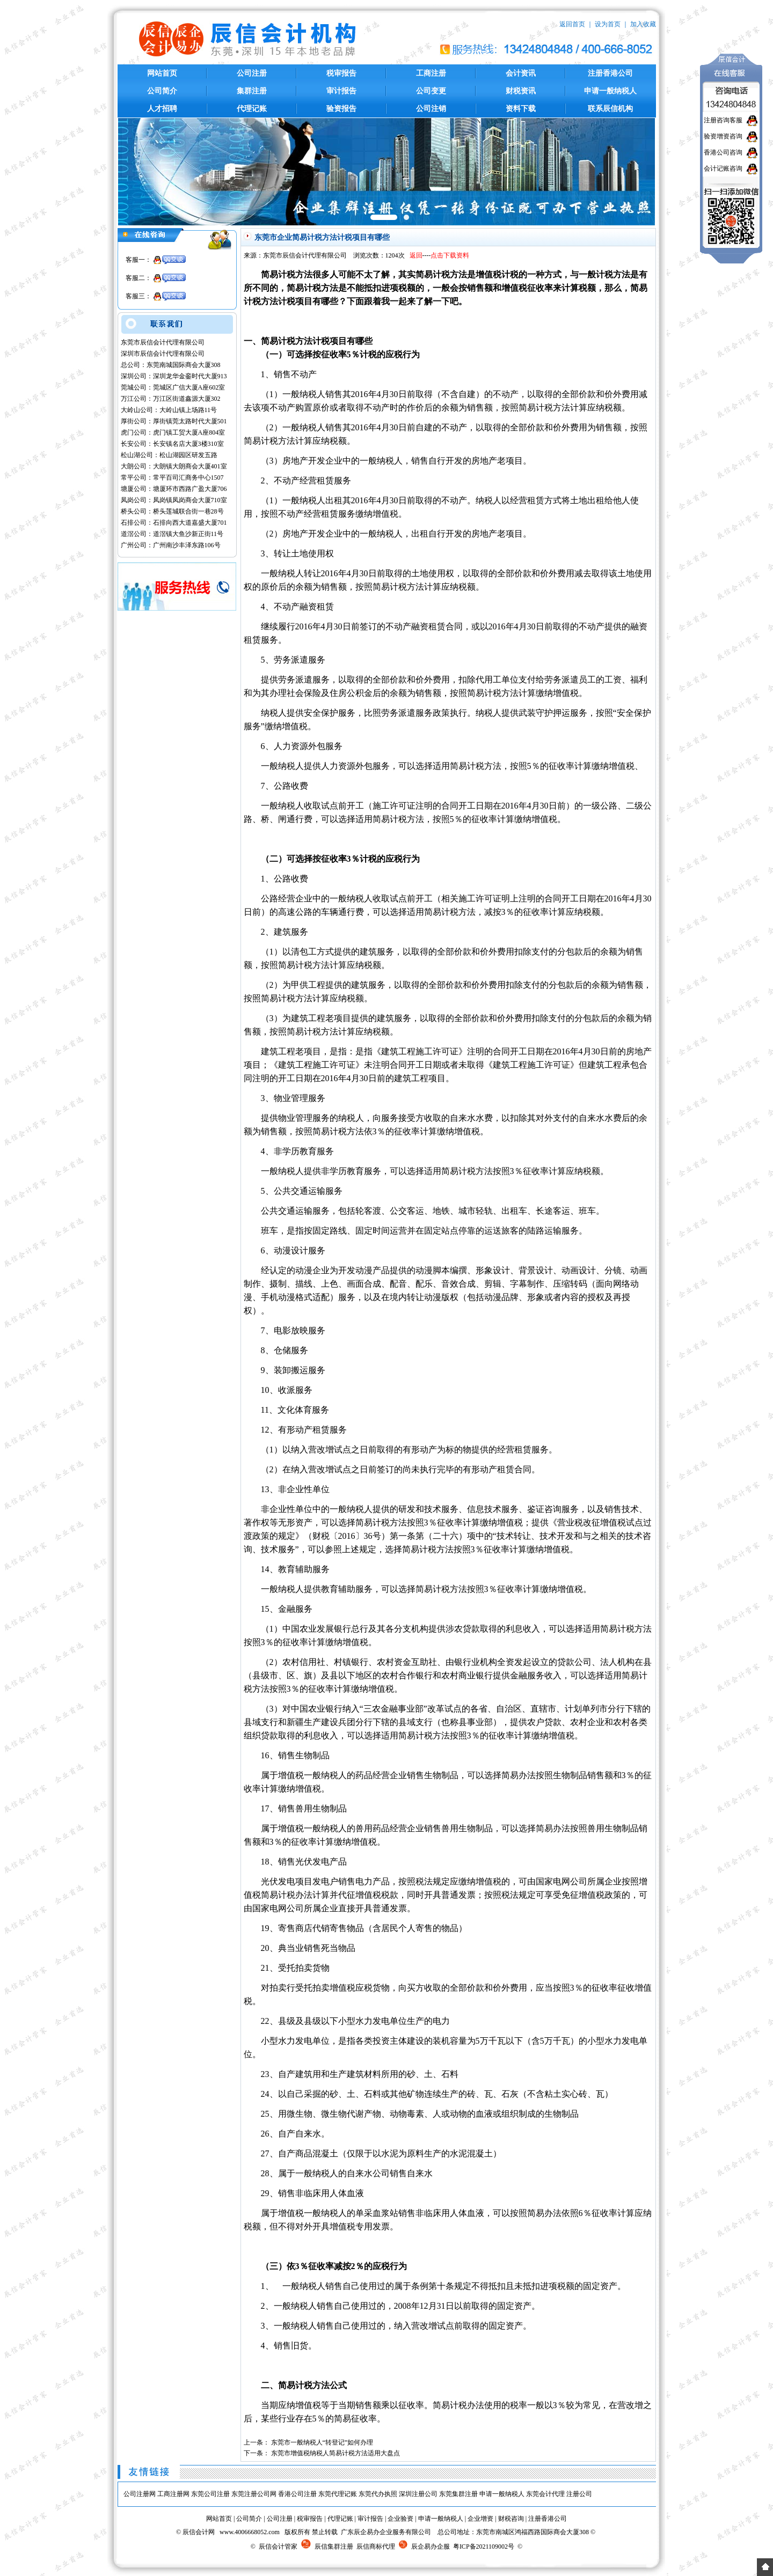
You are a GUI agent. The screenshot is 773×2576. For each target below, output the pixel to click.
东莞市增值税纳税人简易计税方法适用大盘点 (335, 2453)
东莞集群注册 (458, 2494)
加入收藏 (643, 24)
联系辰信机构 (610, 109)
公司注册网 (139, 2494)
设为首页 (608, 24)
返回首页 (572, 24)
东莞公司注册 (210, 2494)
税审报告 (341, 73)
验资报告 (341, 109)
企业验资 (400, 2518)
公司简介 (162, 91)
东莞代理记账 (337, 2494)
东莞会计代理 (545, 2494)
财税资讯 (521, 91)
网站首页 (162, 73)
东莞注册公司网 (253, 2494)
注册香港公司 (610, 73)
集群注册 (252, 91)
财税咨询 (511, 2518)
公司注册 (252, 73)
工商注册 (431, 73)
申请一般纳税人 (610, 91)
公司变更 (431, 91)
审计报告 (341, 91)
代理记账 (252, 109)
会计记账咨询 (723, 168)
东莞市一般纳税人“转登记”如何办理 (322, 2442)
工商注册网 (173, 2494)
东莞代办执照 (378, 2494)
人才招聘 (162, 109)
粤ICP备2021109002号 (483, 2546)
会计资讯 (521, 73)
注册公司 (579, 2494)
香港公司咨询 (723, 152)
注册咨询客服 (723, 120)
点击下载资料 (450, 255)
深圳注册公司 (418, 2494)
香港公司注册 (297, 2494)
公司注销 (431, 109)
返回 (416, 255)
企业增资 (480, 2518)
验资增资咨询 (723, 136)
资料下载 (521, 109)
